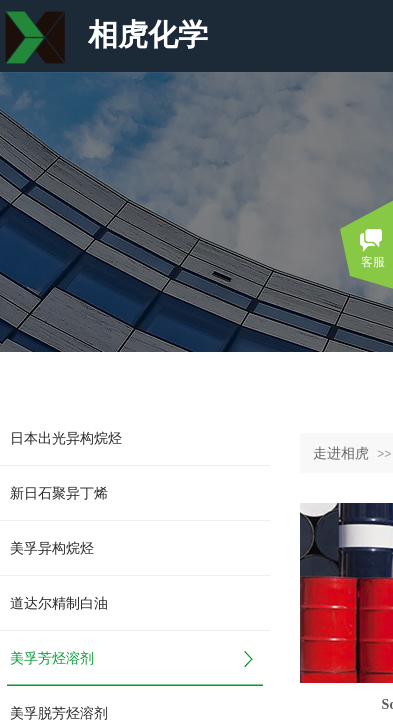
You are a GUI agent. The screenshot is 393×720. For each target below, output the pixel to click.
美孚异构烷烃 (52, 548)
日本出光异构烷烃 (66, 438)
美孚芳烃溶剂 (52, 658)
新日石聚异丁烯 (59, 493)
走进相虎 (341, 453)
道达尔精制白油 (59, 603)
